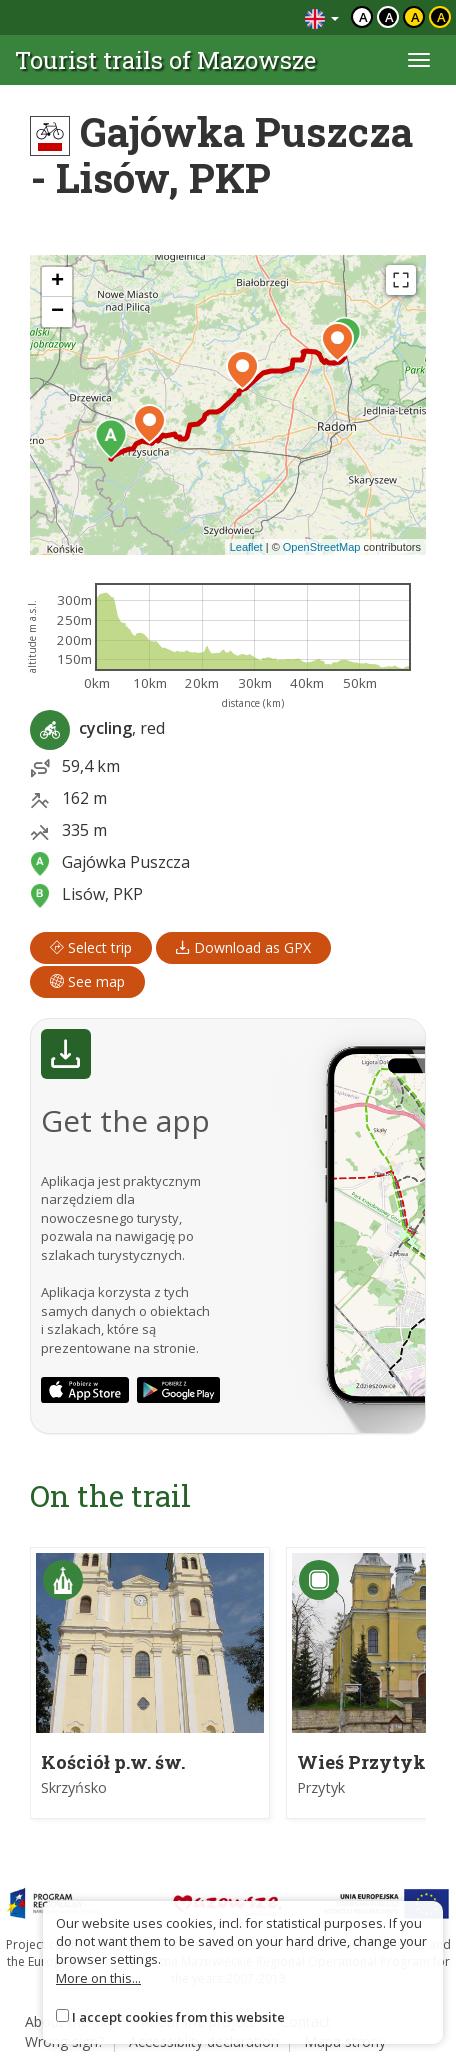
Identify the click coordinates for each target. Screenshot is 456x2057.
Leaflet (246, 547)
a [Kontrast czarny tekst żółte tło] (415, 17)
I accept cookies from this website (178, 2017)
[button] (111, 439)
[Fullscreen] (401, 280)
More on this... (98, 1978)
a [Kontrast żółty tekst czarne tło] (441, 17)
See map (87, 981)
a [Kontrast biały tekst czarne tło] (389, 17)
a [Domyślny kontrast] (363, 17)
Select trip (91, 947)
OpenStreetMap (322, 547)
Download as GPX (243, 947)
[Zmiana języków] (322, 17)
